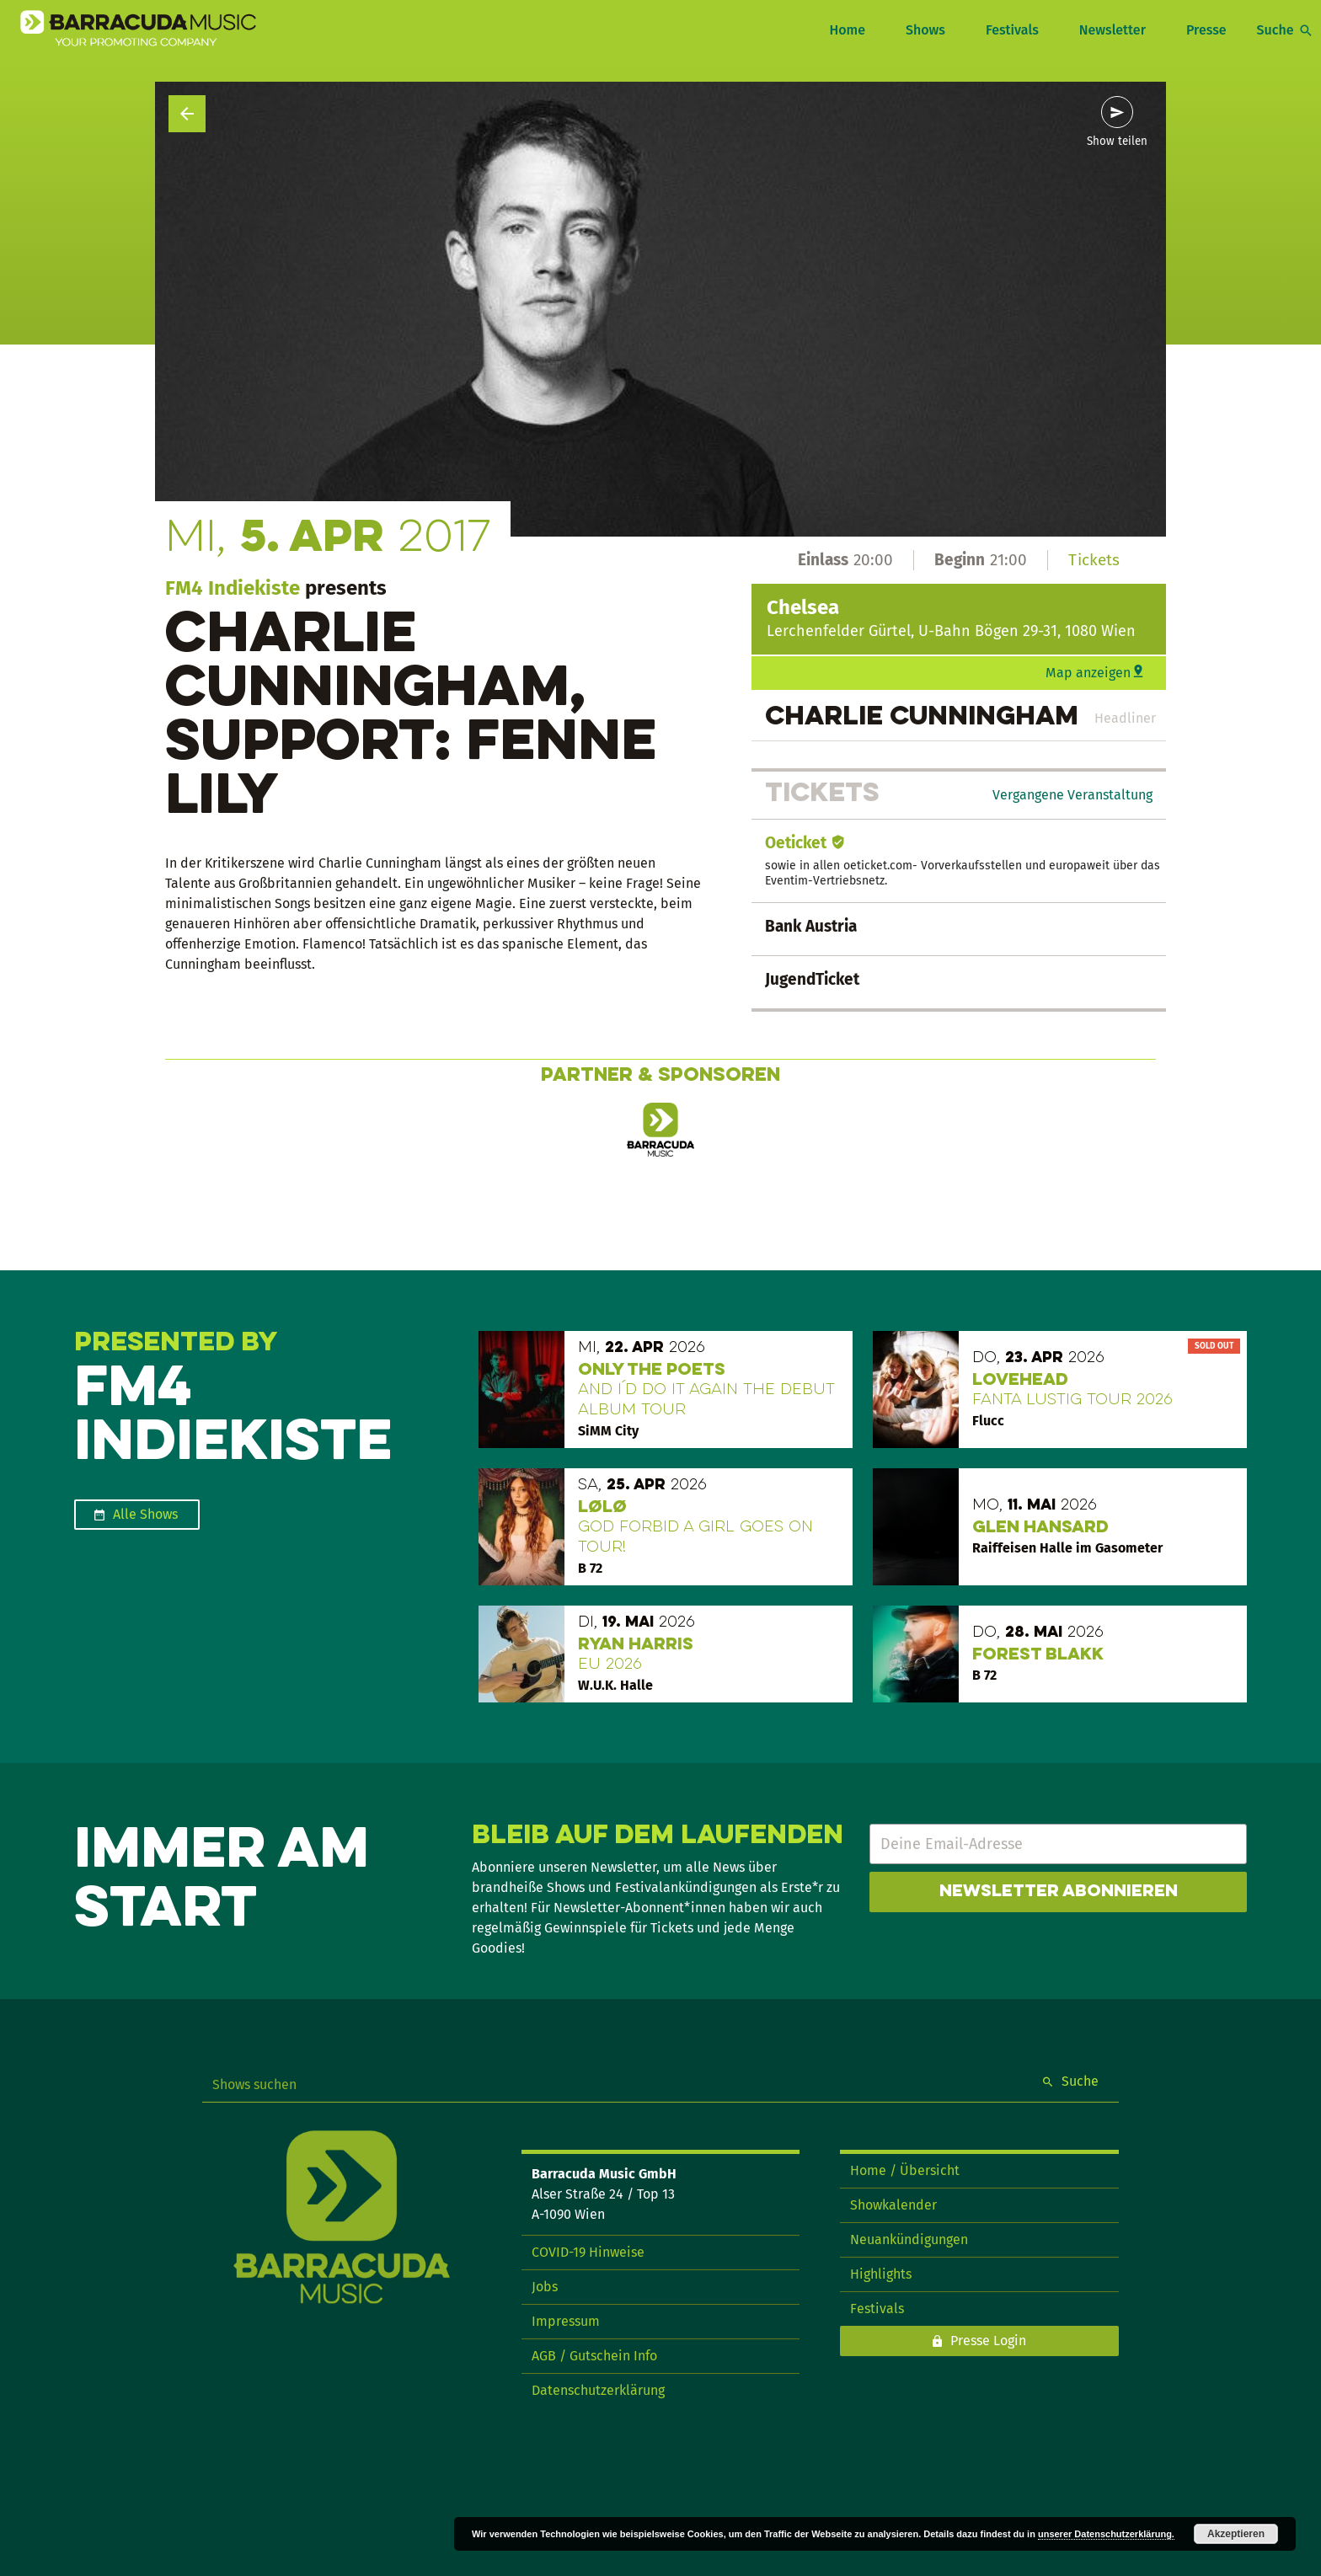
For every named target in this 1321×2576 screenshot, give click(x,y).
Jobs (545, 2287)
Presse (1206, 30)
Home (846, 30)
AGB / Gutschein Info (594, 2356)
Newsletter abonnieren (1058, 1892)
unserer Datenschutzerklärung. (1106, 2534)
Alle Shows (145, 1514)
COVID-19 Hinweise (588, 2252)
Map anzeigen (1088, 673)
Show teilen (1117, 141)
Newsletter (1112, 30)
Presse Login (988, 2341)
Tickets (1094, 559)
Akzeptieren (1236, 2534)
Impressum (566, 2321)
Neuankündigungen (909, 2239)
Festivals (1012, 30)
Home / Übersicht (905, 2170)
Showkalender (893, 2205)
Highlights (881, 2274)
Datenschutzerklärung (598, 2390)
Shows (925, 30)
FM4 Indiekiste (232, 588)
